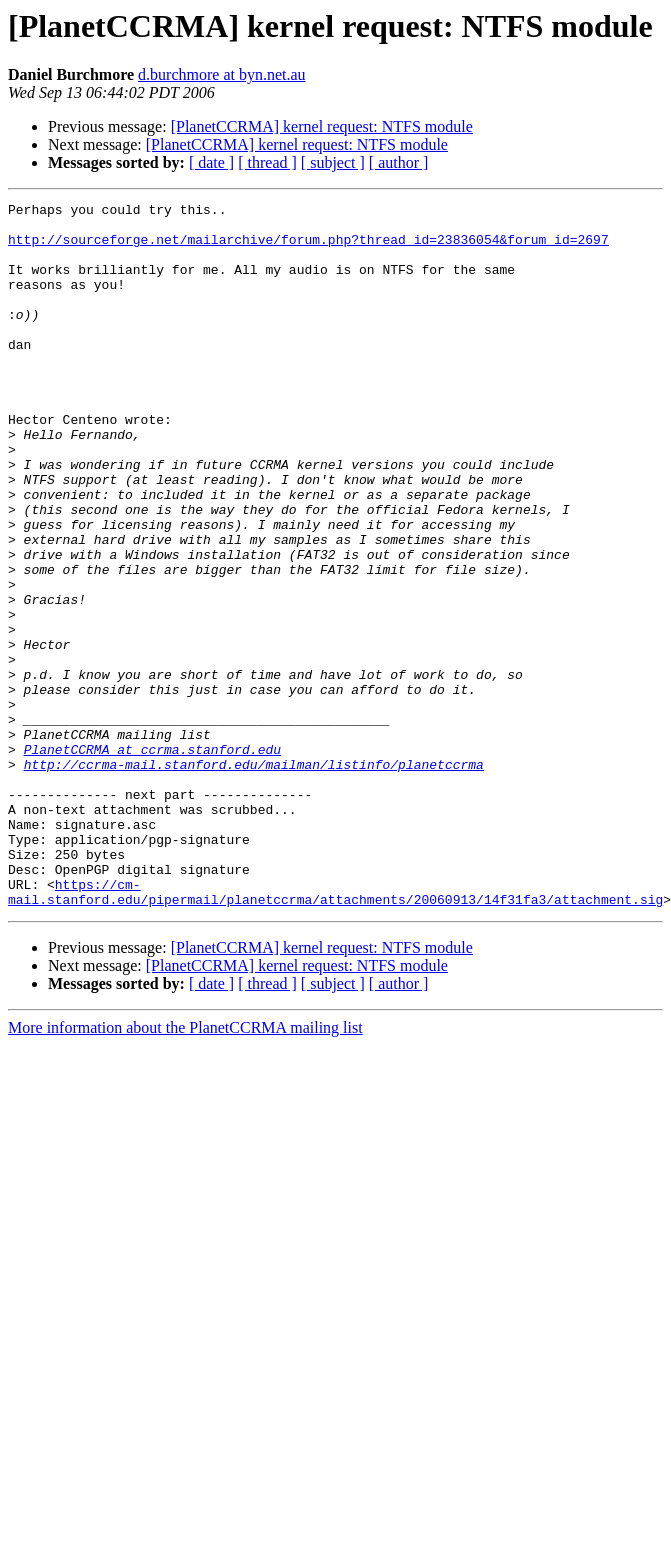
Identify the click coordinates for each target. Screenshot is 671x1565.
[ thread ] (267, 162)
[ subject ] (333, 162)
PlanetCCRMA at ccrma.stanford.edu (152, 860)
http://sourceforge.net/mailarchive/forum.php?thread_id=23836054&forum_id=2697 (308, 248)
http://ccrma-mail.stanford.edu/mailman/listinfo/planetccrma (254, 878)
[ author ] (399, 162)
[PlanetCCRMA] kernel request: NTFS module (322, 126)
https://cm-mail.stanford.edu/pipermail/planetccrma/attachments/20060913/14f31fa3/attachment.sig (335, 1031)
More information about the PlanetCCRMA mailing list (185, 1168)
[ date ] (211, 162)
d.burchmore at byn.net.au (222, 74)
